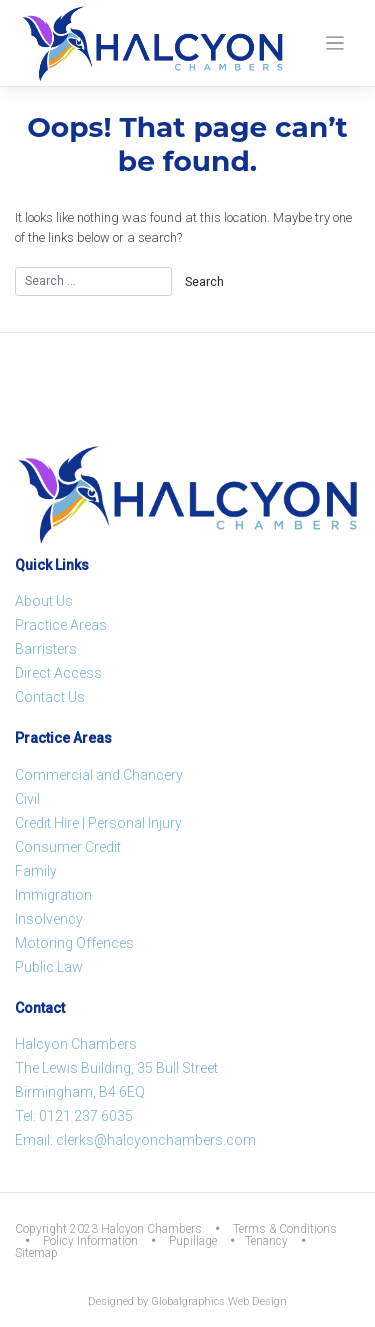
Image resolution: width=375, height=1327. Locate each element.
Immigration (53, 895)
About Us (44, 601)
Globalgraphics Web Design (219, 1301)
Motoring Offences (74, 943)
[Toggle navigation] (335, 43)
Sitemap (36, 1253)
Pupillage (193, 1241)
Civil (27, 799)
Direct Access (58, 673)
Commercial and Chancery (99, 775)
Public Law (49, 967)
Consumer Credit (68, 847)
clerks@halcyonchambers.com (156, 1140)
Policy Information (90, 1241)
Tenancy (266, 1241)
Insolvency (49, 919)
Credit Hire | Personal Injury (98, 823)
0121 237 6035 (86, 1116)
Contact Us (50, 697)
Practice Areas (61, 625)
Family (36, 871)
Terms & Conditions (285, 1229)
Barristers (46, 649)
